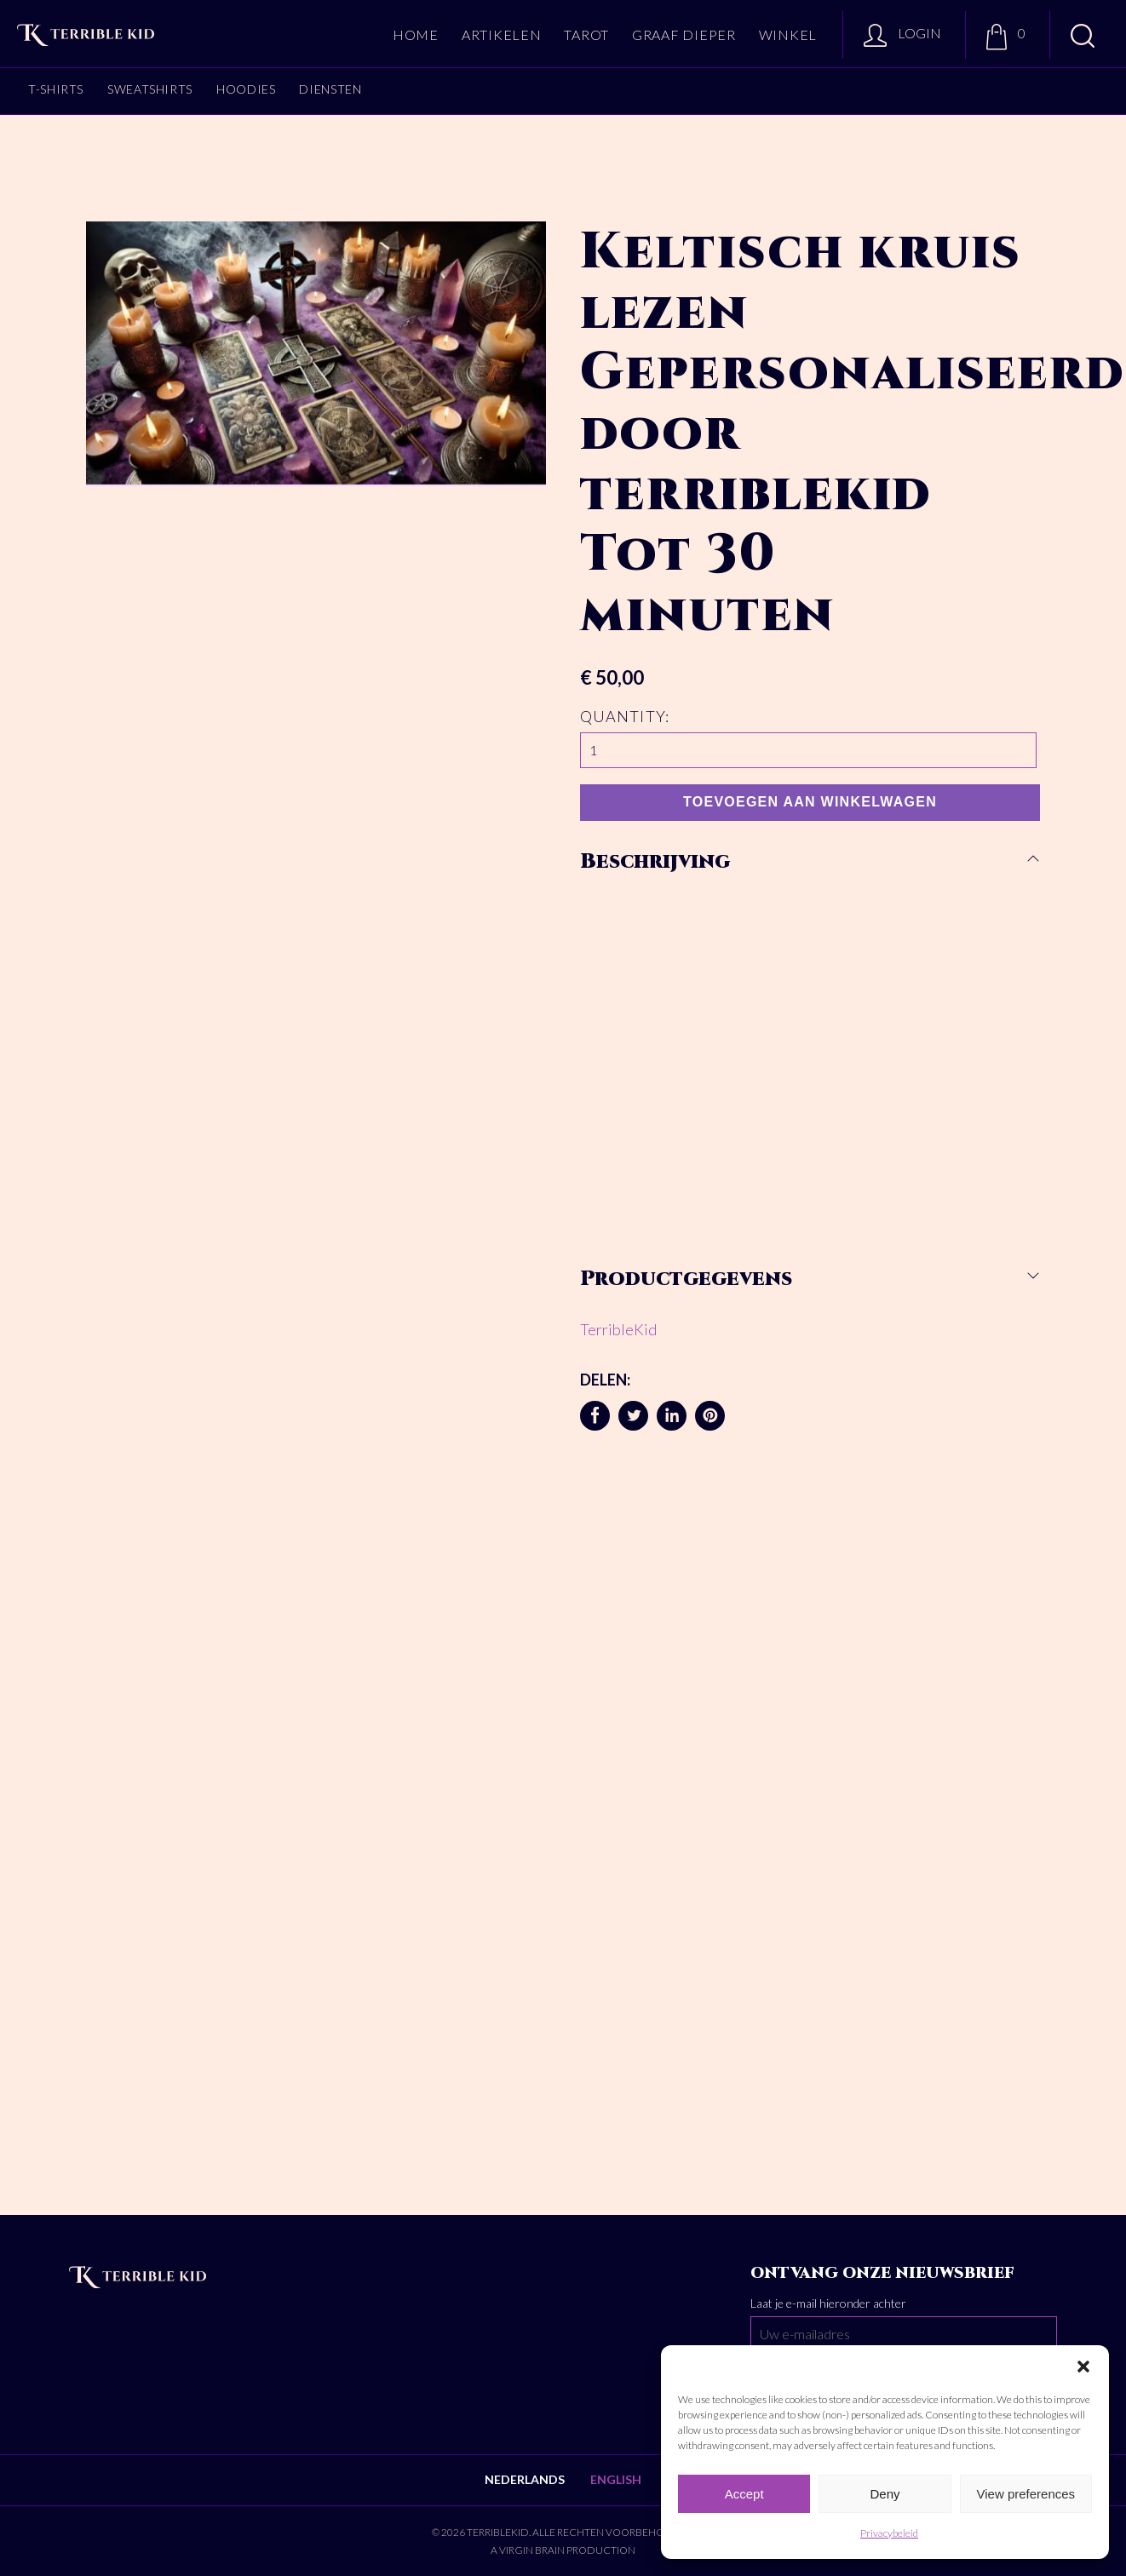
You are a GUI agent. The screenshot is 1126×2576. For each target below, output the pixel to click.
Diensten (330, 89)
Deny (884, 2494)
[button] (1083, 2366)
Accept (744, 2494)
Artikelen (501, 34)
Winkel (788, 34)
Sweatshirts (149, 89)
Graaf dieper (684, 34)
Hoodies (245, 89)
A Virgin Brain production (563, 2550)
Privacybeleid (889, 2533)
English (615, 2479)
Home (416, 34)
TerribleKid (618, 1329)
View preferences (1026, 2494)
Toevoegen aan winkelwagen (810, 802)
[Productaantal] (808, 750)
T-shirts (55, 89)
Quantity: (624, 716)
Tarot (586, 34)
